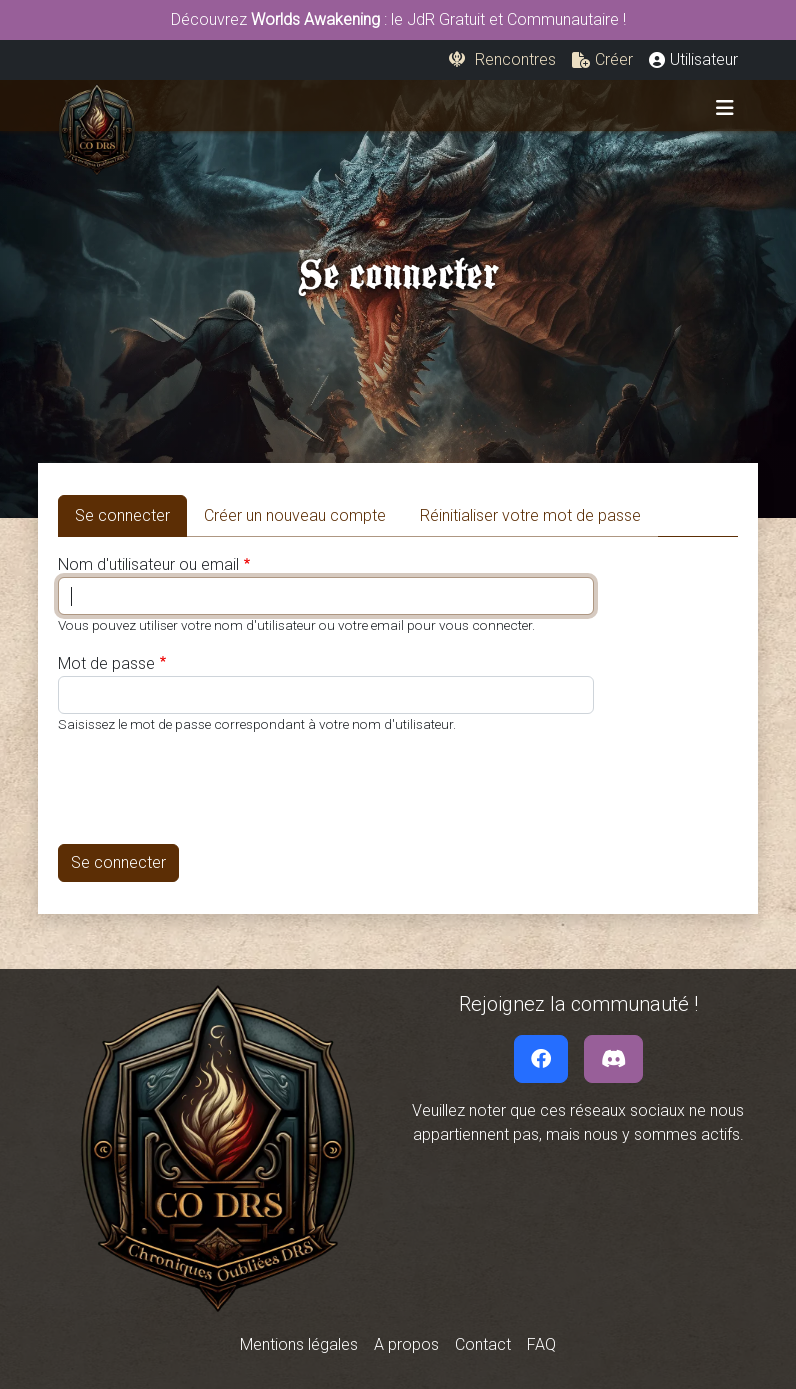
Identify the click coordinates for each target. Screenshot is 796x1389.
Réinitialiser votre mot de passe (530, 515)
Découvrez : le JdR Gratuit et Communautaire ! (398, 19)
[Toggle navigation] (725, 108)
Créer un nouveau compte (295, 515)
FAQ (541, 1344)
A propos (406, 1344)
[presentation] (210, 789)
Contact (483, 1344)
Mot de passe (106, 663)
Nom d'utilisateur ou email (148, 564)
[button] (602, 60)
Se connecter (131, 514)
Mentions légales (299, 1344)
